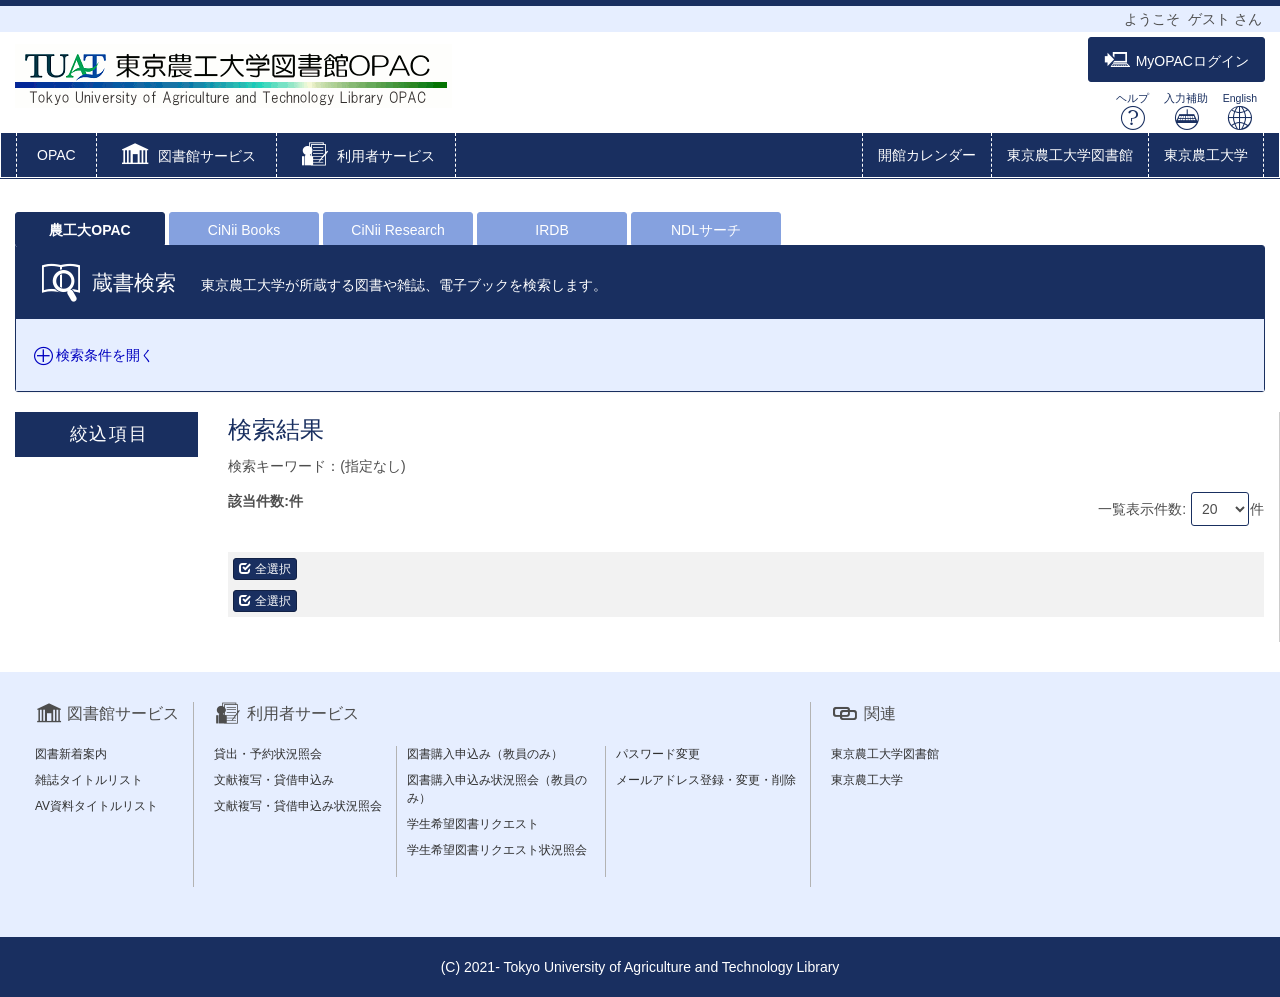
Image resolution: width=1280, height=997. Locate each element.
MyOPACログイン (1176, 60)
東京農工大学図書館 (1070, 155)
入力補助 (1186, 111)
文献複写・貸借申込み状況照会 (298, 806)
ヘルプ (1132, 111)
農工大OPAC (89, 230)
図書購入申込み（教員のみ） (485, 754)
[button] (186, 157)
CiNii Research (397, 230)
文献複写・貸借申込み (274, 780)
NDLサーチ (706, 230)
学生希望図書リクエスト (473, 824)
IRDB (551, 230)
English (1240, 111)
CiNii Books (244, 230)
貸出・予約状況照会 (268, 754)
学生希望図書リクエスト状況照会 (497, 850)
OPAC (56, 155)
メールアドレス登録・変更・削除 (706, 780)
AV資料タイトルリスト (96, 806)
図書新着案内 (71, 754)
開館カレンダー (927, 155)
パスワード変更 (658, 754)
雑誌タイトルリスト (89, 780)
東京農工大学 (1206, 155)
